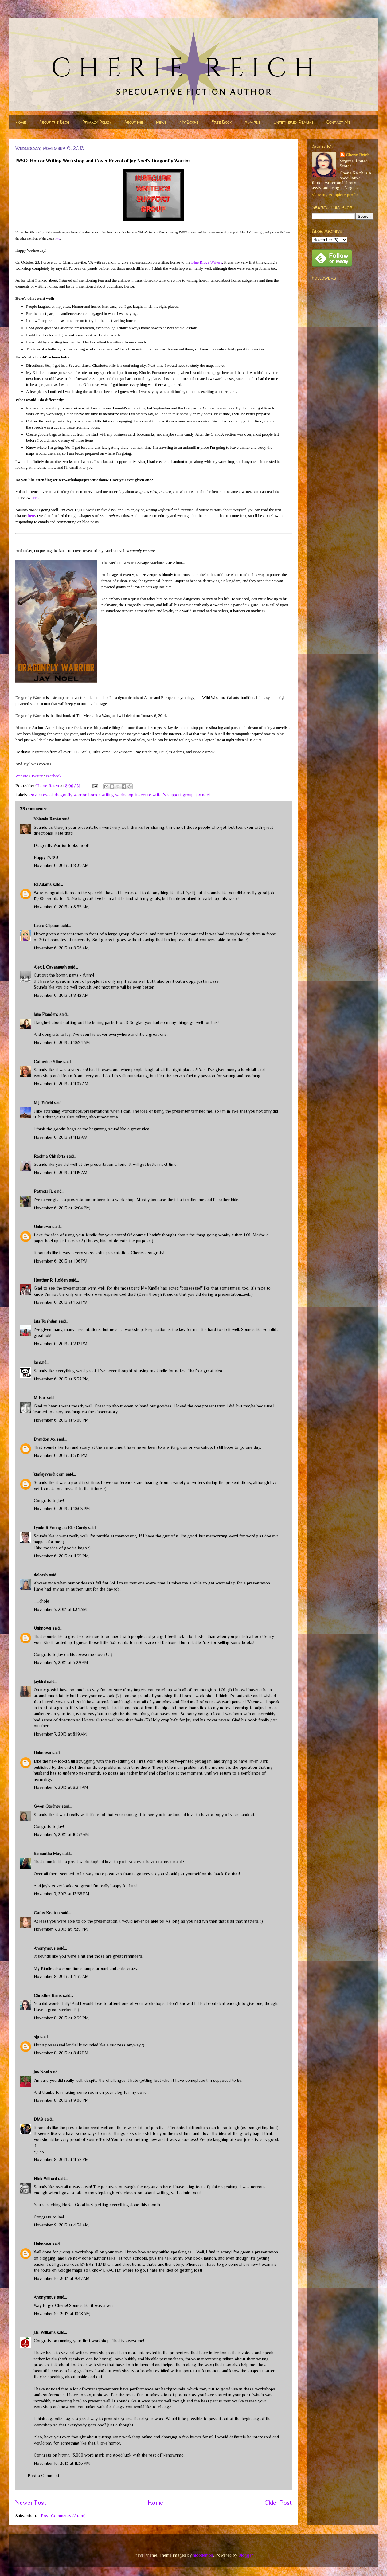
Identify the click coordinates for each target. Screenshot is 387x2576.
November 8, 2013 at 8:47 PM (61, 2052)
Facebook (53, 775)
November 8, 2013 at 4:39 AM (61, 1976)
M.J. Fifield (43, 1102)
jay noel (203, 794)
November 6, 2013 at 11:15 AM (61, 1172)
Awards (252, 122)
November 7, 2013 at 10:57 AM (61, 1834)
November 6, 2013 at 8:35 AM (61, 906)
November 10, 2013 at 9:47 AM (62, 2278)
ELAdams (43, 884)
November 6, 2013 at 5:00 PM (61, 1420)
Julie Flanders (46, 1014)
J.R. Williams (45, 2332)
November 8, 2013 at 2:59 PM (61, 2017)
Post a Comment (43, 2475)
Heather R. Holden (51, 1280)
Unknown (42, 1226)
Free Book (221, 122)
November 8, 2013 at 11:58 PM (61, 2159)
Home (21, 122)
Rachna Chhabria (49, 1156)
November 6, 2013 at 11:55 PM (61, 1555)
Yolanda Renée (47, 818)
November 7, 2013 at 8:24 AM (61, 1787)
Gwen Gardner (47, 1806)
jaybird (40, 1681)
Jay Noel (41, 2071)
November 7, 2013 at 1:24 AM (60, 1609)
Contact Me (338, 122)
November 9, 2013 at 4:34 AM (61, 2224)
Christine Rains (48, 1995)
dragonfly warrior (70, 794)
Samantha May (47, 1853)
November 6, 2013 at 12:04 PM (62, 1207)
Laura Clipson (46, 925)
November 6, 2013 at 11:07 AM (61, 1083)
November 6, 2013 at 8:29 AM (61, 865)
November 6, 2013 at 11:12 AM (61, 1137)
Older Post (278, 2502)
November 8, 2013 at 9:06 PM (61, 2100)
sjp (36, 2036)
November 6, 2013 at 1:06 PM (61, 1261)
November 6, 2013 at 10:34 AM (62, 1042)
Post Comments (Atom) (63, 2515)
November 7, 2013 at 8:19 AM (60, 1734)
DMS (38, 2119)
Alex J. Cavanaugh (50, 967)
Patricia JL (43, 1191)
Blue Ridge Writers (206, 262)
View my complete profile (335, 194)
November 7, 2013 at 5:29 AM (61, 1662)
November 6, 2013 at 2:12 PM (61, 1343)
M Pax (40, 1397)
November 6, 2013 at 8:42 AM (61, 995)
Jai (36, 1362)
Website (21, 775)
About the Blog (54, 122)
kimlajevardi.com (49, 1474)
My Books (188, 122)
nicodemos (203, 2555)
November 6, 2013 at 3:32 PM (61, 1378)
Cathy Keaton (47, 1912)
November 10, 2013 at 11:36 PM (62, 2463)
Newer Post (30, 2502)
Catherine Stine (48, 1061)
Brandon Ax (44, 1439)
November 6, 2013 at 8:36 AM (61, 947)
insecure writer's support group (164, 794)
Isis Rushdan (45, 1321)
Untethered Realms (293, 122)
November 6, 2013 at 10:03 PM (62, 1508)
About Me (133, 122)
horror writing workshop (110, 794)
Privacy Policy (96, 122)
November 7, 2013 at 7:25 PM (61, 1929)
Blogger (245, 2555)
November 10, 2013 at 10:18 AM (62, 2313)
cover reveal (41, 794)
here (57, 238)
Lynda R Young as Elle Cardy (60, 1527)
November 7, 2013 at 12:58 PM (61, 1893)
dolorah (41, 1574)
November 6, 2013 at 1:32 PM (61, 1302)
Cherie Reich (357, 154)
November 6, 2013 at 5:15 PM (61, 1455)
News (161, 122)
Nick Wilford (45, 2178)
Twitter (36, 775)
